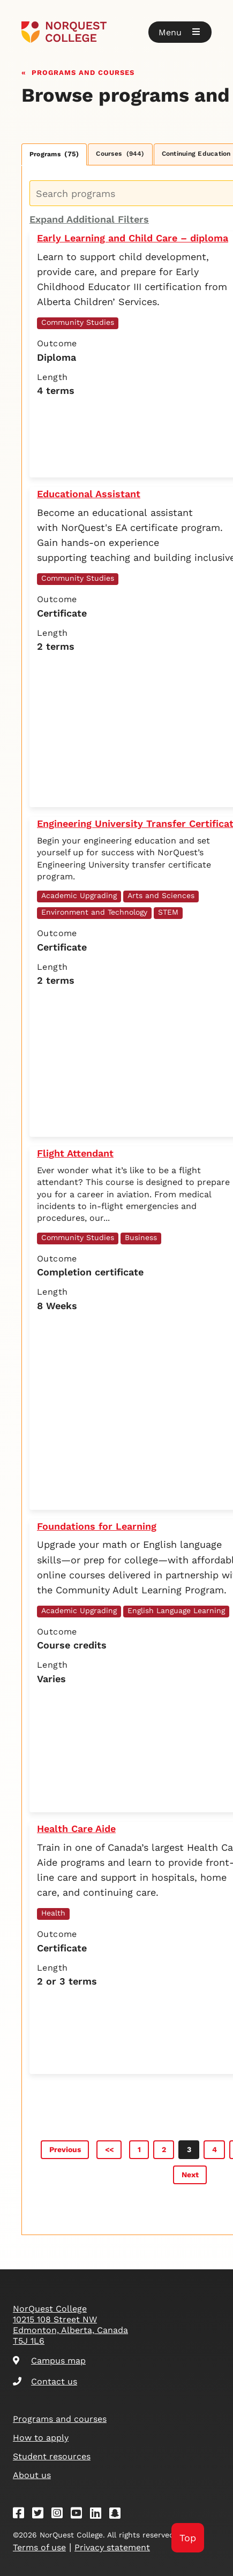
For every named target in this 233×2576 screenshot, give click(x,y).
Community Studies (77, 322)
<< (109, 2149)
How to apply (41, 2438)
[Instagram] (60, 2515)
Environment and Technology (94, 912)
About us (32, 2475)
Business (141, 1237)
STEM (168, 912)
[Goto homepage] (116, 32)
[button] (180, 32)
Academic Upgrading (79, 895)
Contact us (45, 2381)
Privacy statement (112, 2547)
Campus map (49, 2360)
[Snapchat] (118, 2515)
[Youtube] (80, 2515)
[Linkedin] (99, 2515)
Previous (65, 2149)
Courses (120, 153)
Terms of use (39, 2547)
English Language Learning (176, 1610)
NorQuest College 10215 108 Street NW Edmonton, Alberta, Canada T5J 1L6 (70, 2325)
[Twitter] (41, 2515)
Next (190, 2174)
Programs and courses (83, 71)
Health (53, 1913)
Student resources (52, 2456)
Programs (54, 154)
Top (187, 2537)
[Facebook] (22, 2515)
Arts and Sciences (160, 895)
